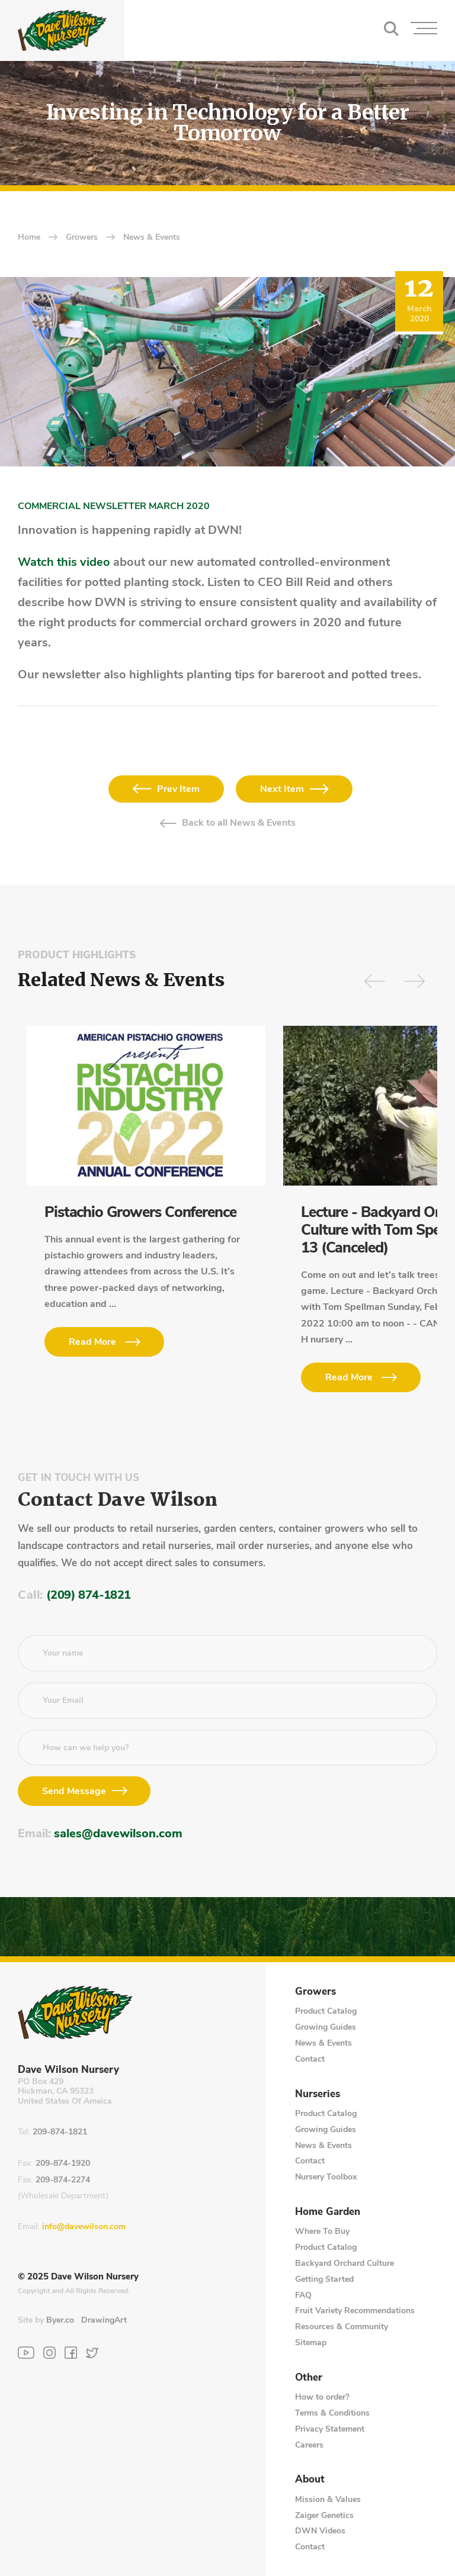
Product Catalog (326, 2011)
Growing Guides (325, 2027)
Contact (310, 2059)
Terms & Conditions (332, 2413)
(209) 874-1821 (88, 1595)
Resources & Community (341, 2326)
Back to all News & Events (239, 823)
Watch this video (64, 562)
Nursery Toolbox (326, 2176)
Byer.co (60, 2320)
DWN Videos (320, 2530)
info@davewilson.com (84, 2227)
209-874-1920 (63, 2164)
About (310, 2479)
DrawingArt (104, 2320)
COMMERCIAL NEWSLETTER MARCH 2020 (114, 506)
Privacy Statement (329, 2429)
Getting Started (324, 2279)
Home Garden (327, 2212)
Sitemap (310, 2342)
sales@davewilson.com (118, 1833)
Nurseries (317, 2094)
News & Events (151, 238)
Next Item (282, 789)
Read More (92, 1341)
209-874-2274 (63, 2180)
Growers (82, 238)
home (29, 238)
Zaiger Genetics (324, 2515)
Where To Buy (322, 2231)
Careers (309, 2445)
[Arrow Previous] (375, 981)
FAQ (303, 2295)
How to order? (322, 2397)
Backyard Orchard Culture (344, 2263)
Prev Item (178, 789)
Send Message (74, 1791)
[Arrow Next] (414, 981)
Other (308, 2378)
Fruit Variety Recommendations (355, 2310)
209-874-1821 (60, 2132)
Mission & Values (328, 2499)
